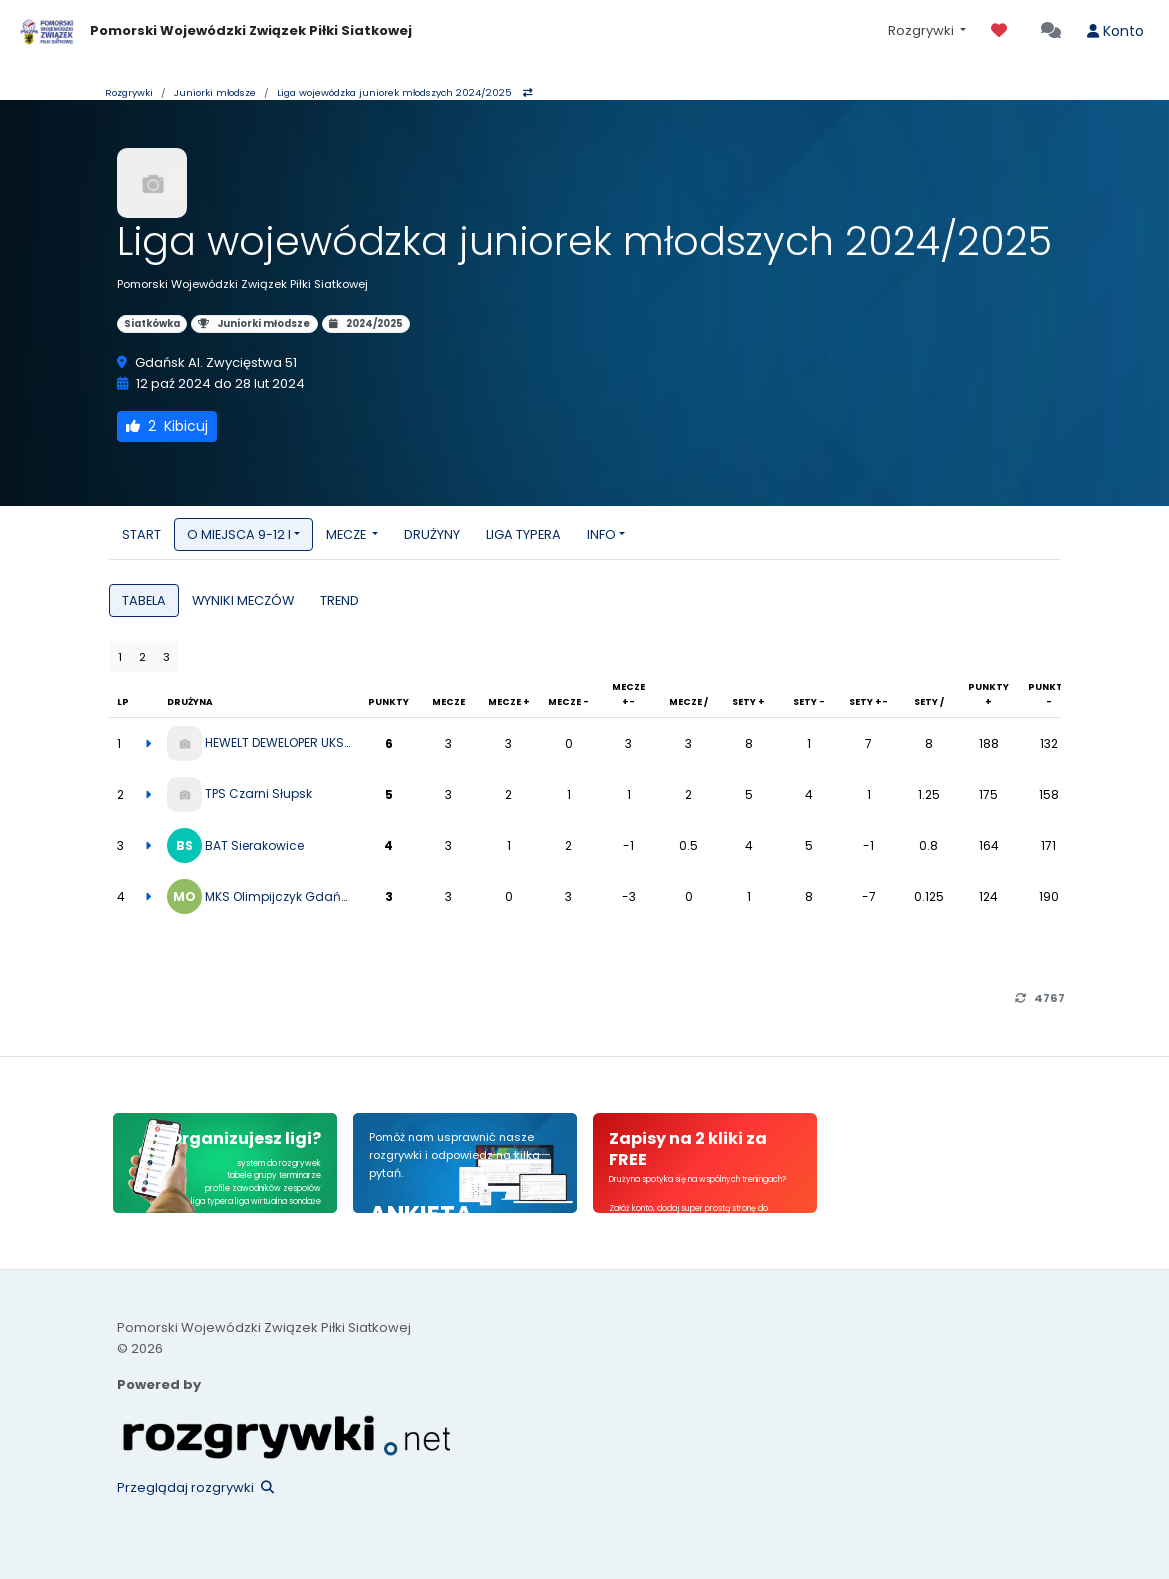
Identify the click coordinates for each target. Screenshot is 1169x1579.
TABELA (144, 600)
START (141, 534)
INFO (601, 534)
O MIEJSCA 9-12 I (239, 534)
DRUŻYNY (432, 534)
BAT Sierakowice (254, 845)
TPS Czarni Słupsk (258, 793)
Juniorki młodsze (215, 92)
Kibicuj (167, 426)
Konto (1115, 31)
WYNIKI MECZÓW (243, 600)
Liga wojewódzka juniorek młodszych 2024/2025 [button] (405, 92)
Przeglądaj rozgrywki (195, 1487)
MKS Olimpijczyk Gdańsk (279, 896)
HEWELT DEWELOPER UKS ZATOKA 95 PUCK (325, 742)
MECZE (347, 534)
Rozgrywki (922, 30)
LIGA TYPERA (523, 534)
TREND (339, 600)
